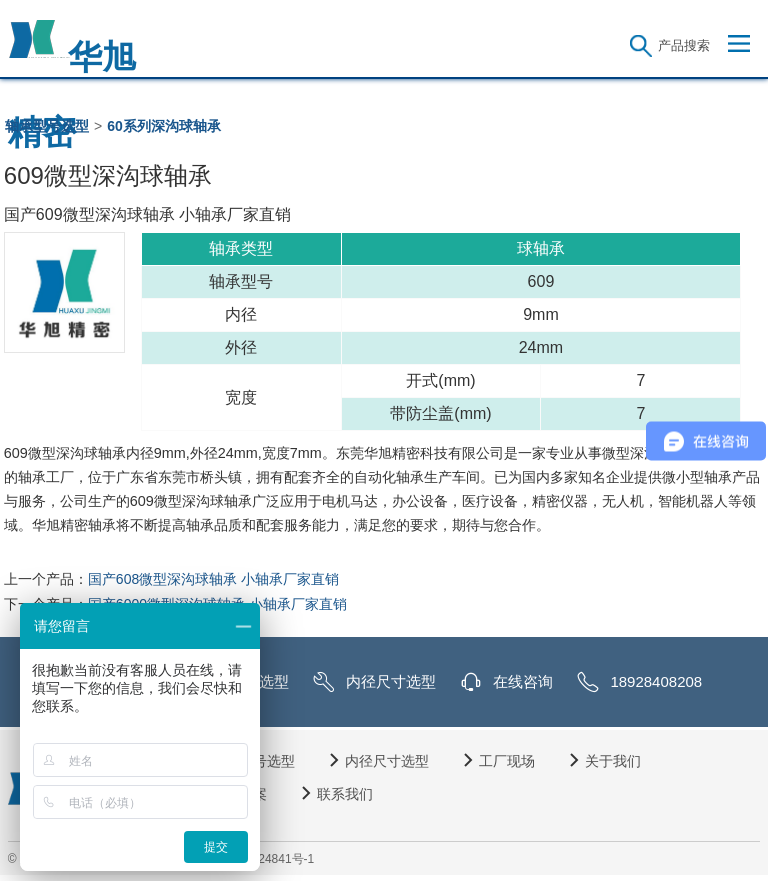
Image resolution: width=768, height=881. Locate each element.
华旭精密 (72, 48)
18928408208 (656, 681)
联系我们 (345, 794)
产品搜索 (684, 45)
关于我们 (613, 761)
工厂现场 (507, 761)
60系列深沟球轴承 (164, 126)
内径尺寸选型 (391, 681)
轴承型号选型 (47, 126)
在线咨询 (523, 681)
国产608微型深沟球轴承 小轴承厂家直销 (213, 579)
